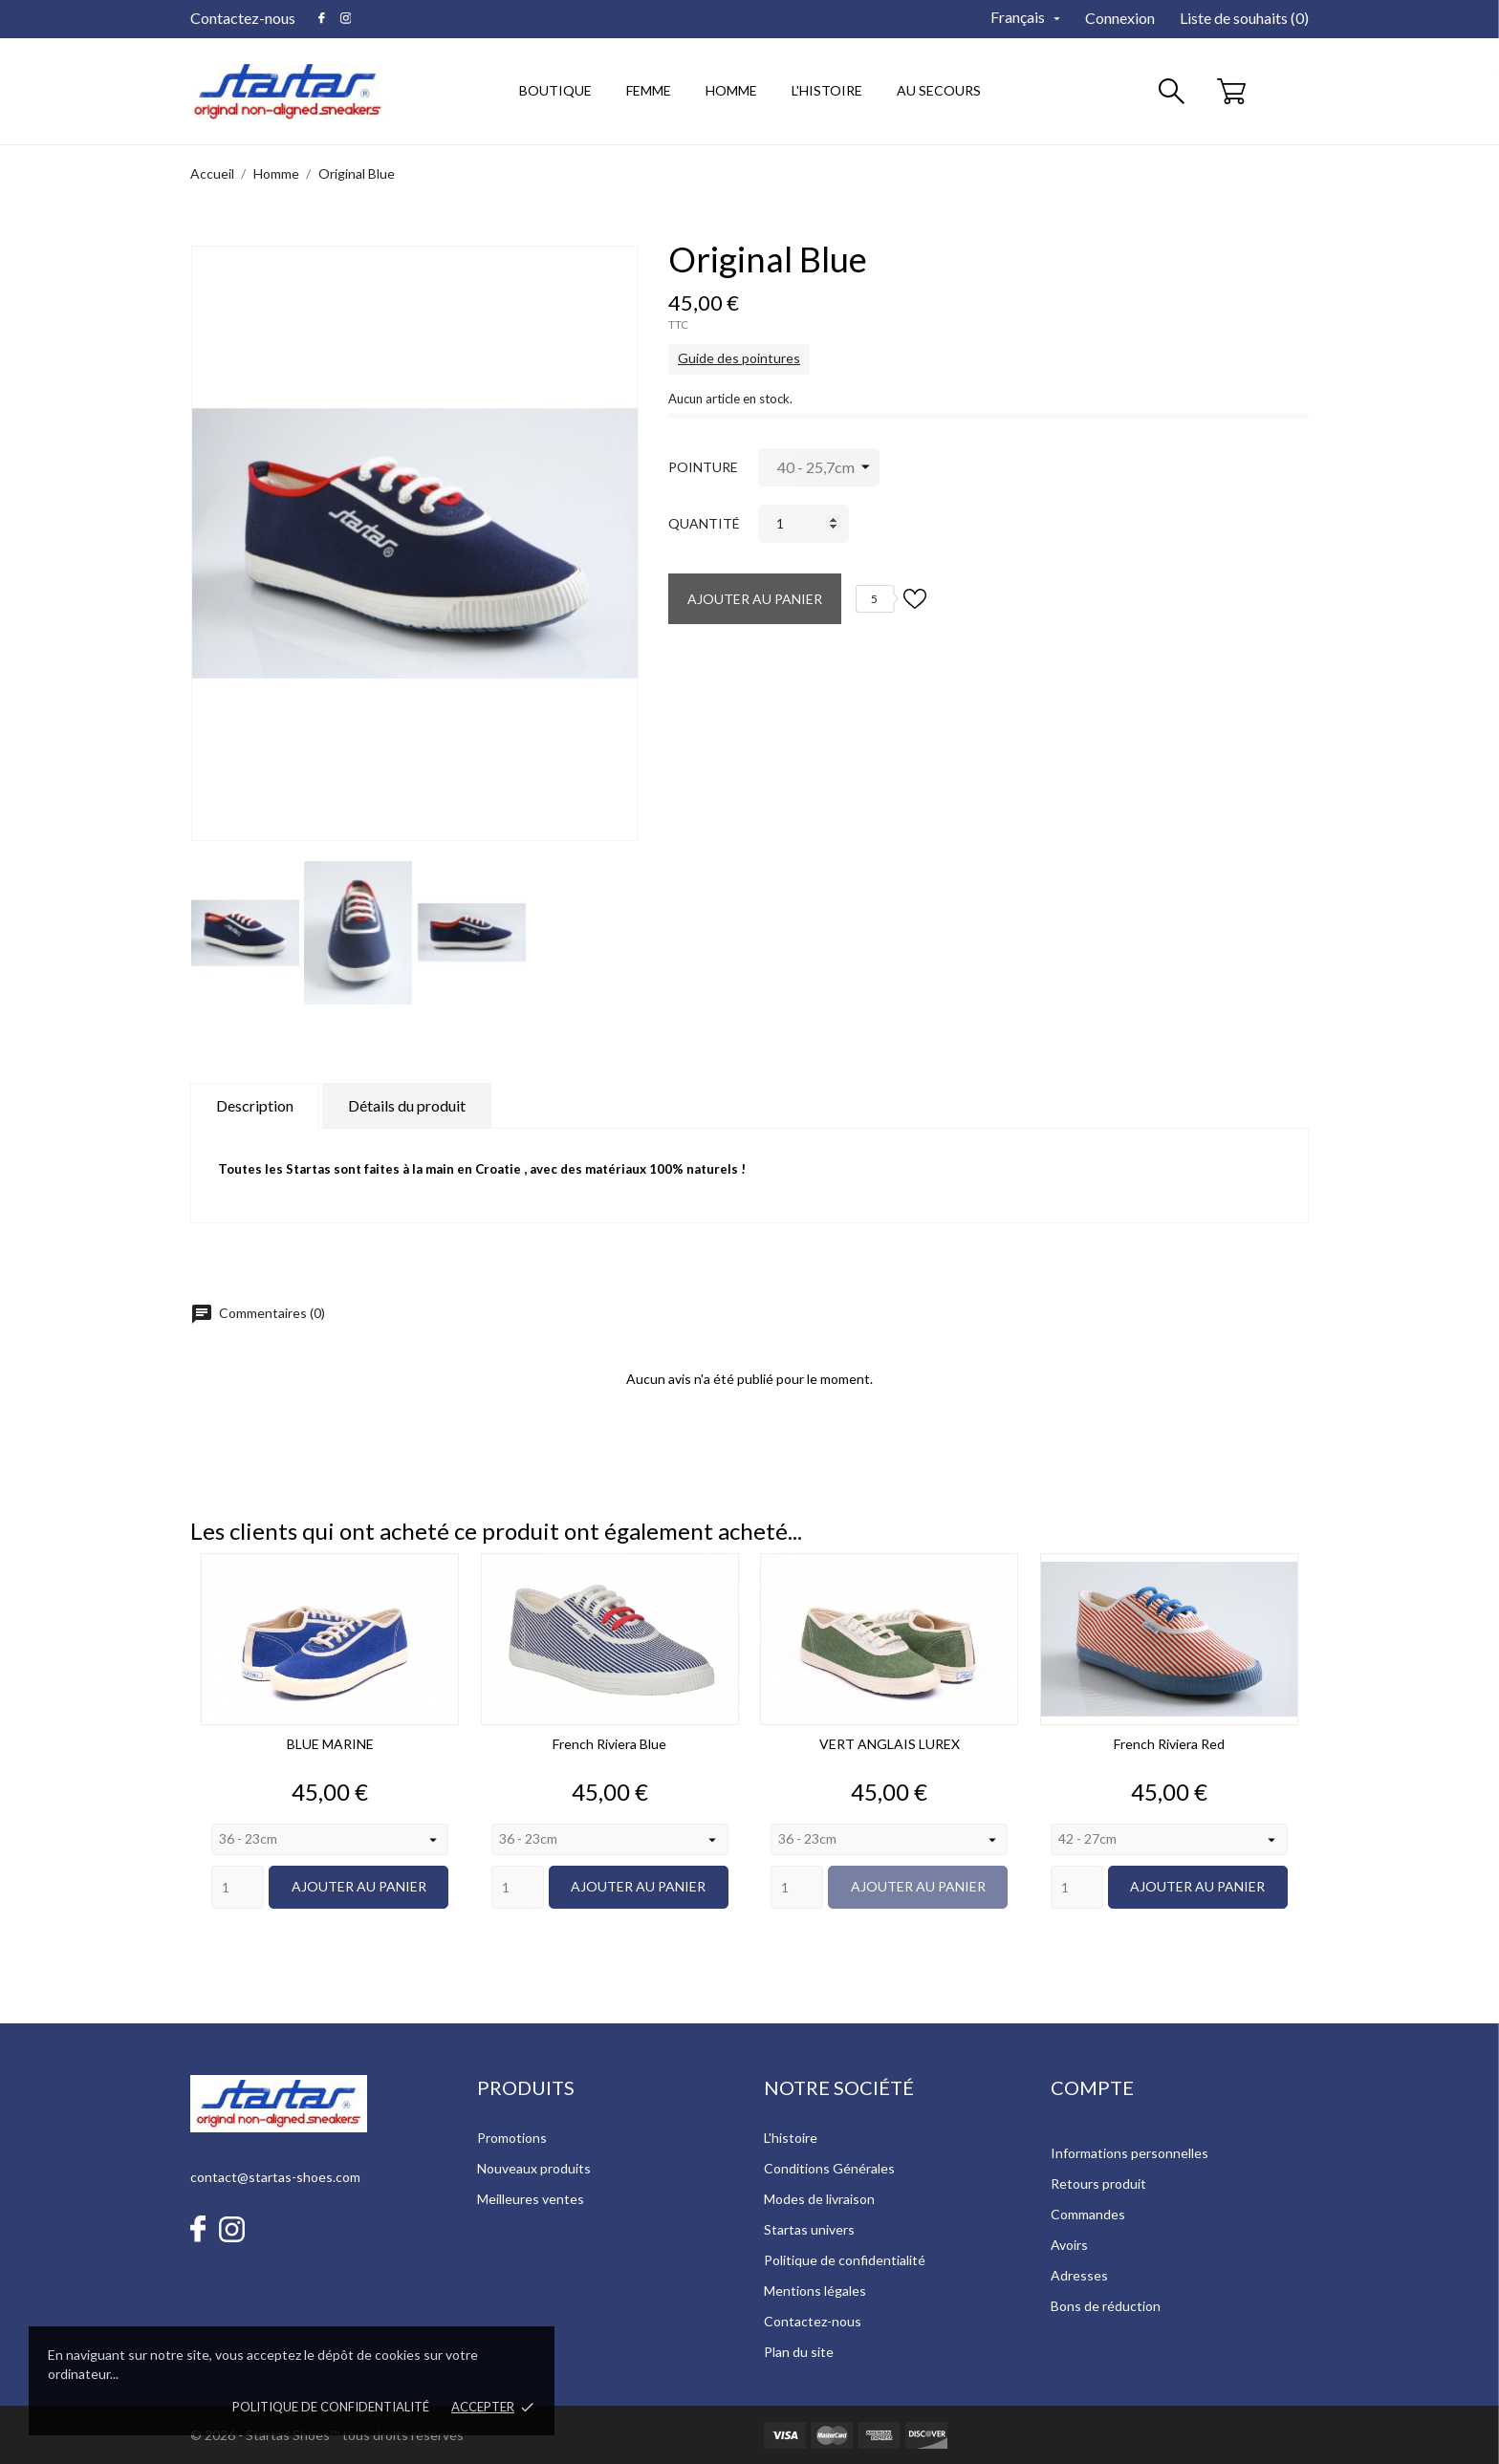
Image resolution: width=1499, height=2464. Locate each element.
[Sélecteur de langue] (1027, 18)
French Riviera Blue (609, 1744)
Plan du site (799, 2352)
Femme (655, 80)
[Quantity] (237, 1887)
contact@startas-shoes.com (275, 2177)
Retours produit (1098, 2183)
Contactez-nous (242, 18)
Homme (738, 80)
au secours (939, 90)
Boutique (555, 90)
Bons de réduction (1106, 2306)
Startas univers (809, 2229)
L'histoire (790, 2137)
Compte (1092, 2087)
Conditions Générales (829, 2168)
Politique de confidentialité (330, 2406)
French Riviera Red (1169, 1744)
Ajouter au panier (754, 599)
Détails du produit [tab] (407, 1105)
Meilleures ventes (530, 2199)
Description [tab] (254, 1105)
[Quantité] (803, 524)
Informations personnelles (1129, 2153)
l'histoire (827, 90)
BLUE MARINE (330, 1744)
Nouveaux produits (534, 2168)
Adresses (1079, 2275)
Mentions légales (815, 2290)
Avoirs (1069, 2245)
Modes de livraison (819, 2199)
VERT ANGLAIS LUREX (889, 1744)
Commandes (1088, 2214)
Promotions (512, 2137)
